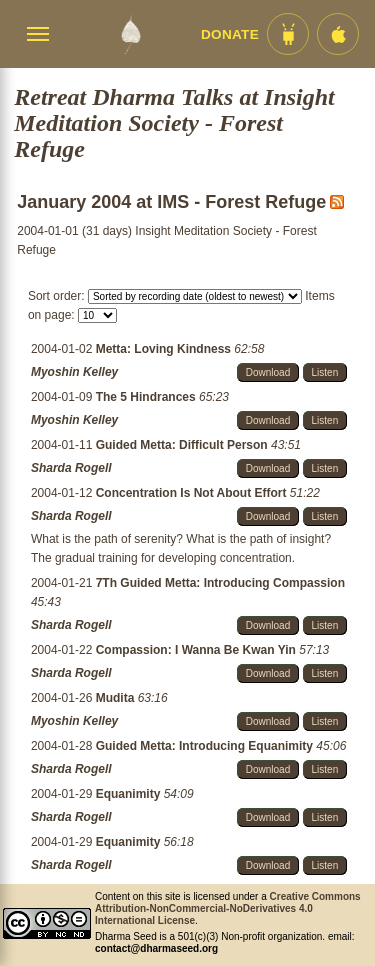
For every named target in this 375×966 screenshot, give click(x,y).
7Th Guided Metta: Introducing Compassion (220, 583)
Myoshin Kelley (74, 372)
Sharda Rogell (71, 468)
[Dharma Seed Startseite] (130, 34)
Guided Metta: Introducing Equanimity (206, 746)
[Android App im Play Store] (288, 34)
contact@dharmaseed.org (156, 948)
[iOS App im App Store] (338, 34)
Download (268, 372)
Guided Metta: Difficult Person (183, 445)
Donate (230, 34)
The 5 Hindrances (147, 397)
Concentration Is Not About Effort (193, 493)
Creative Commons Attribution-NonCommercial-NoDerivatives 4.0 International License (228, 908)
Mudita (117, 698)
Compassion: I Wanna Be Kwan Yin (198, 650)
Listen (325, 372)
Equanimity (130, 794)
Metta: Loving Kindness (165, 349)
